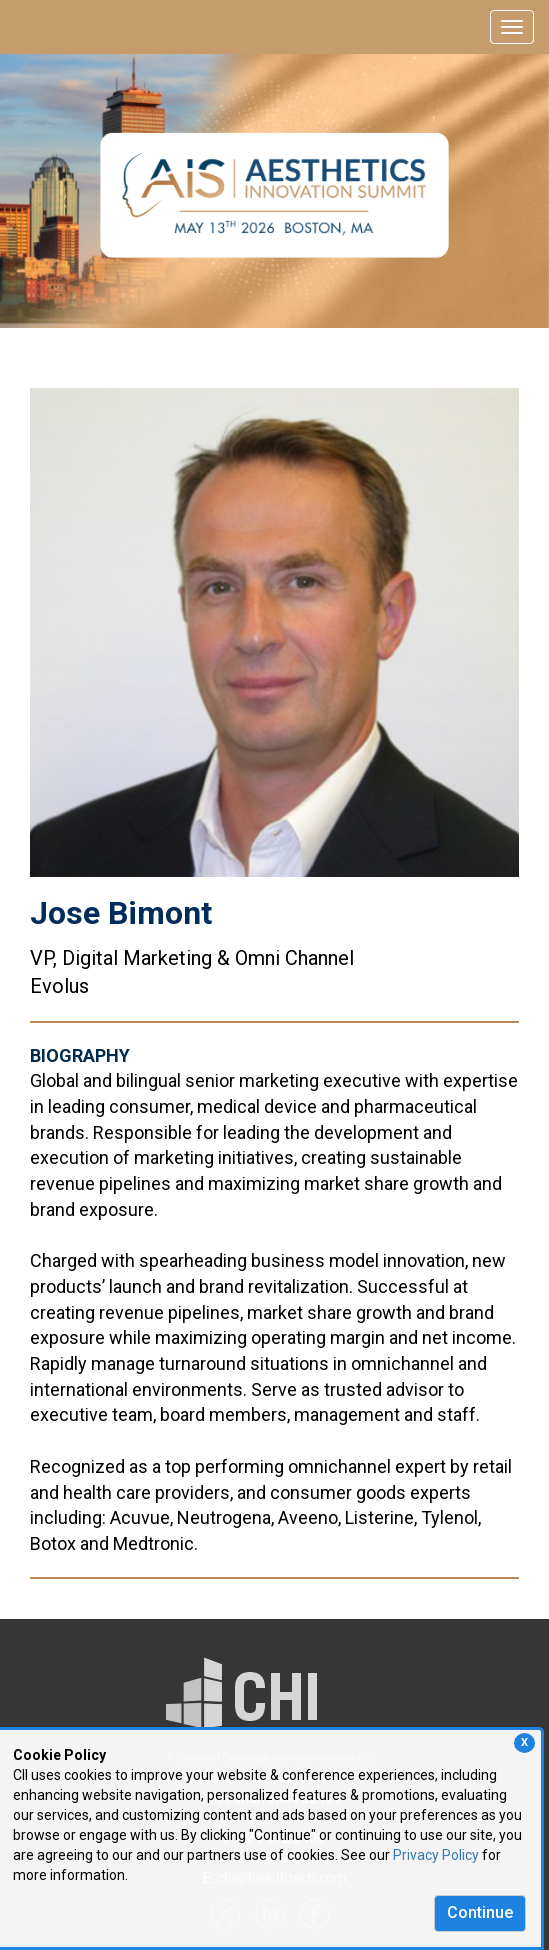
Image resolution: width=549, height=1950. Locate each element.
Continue (480, 1912)
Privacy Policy (436, 1855)
